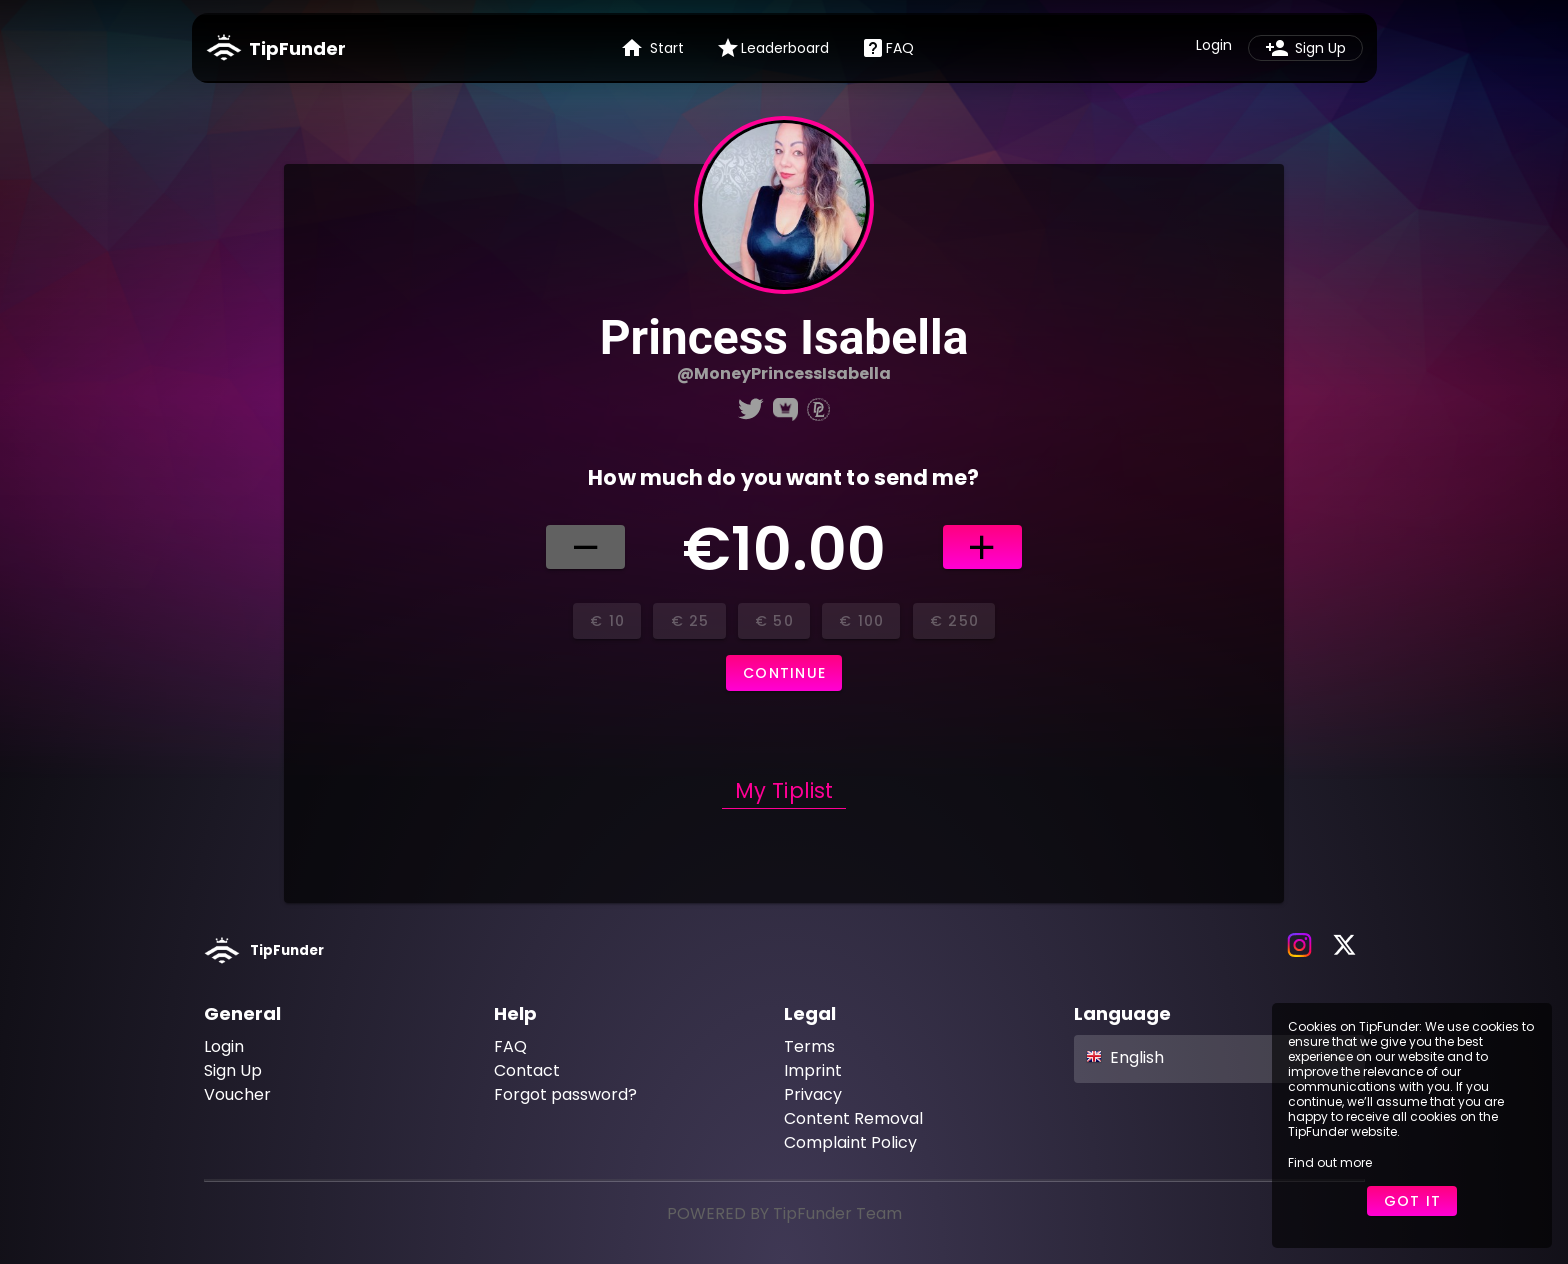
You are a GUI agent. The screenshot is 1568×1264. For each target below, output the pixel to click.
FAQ (510, 1046)
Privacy (813, 1094)
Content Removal (853, 1118)
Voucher (237, 1094)
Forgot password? (565, 1094)
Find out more (1330, 1162)
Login (224, 1046)
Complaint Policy (850, 1142)
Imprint (813, 1070)
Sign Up (233, 1070)
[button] (1219, 1059)
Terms (809, 1046)
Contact (527, 1070)
